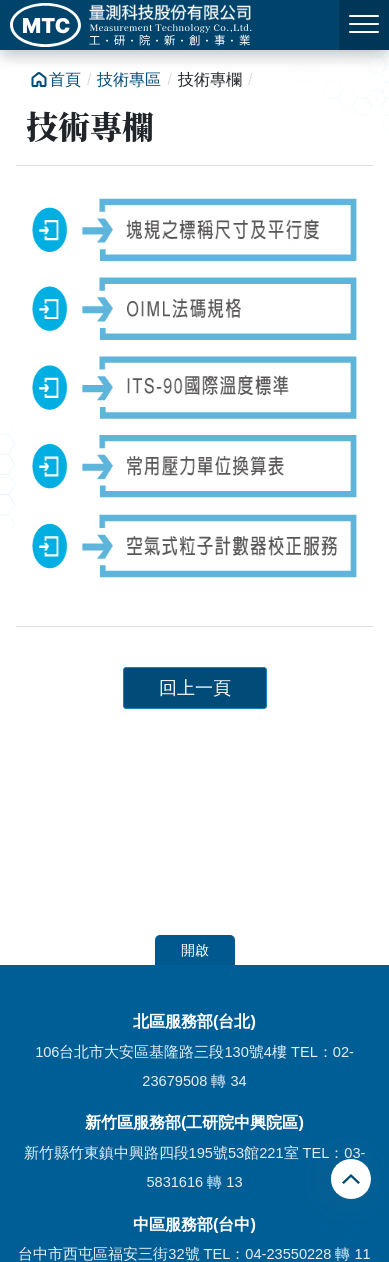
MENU (364, 24)
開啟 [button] (195, 950)
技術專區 (129, 79)
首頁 (65, 79)
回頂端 (353, 1179)
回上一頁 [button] (195, 688)
